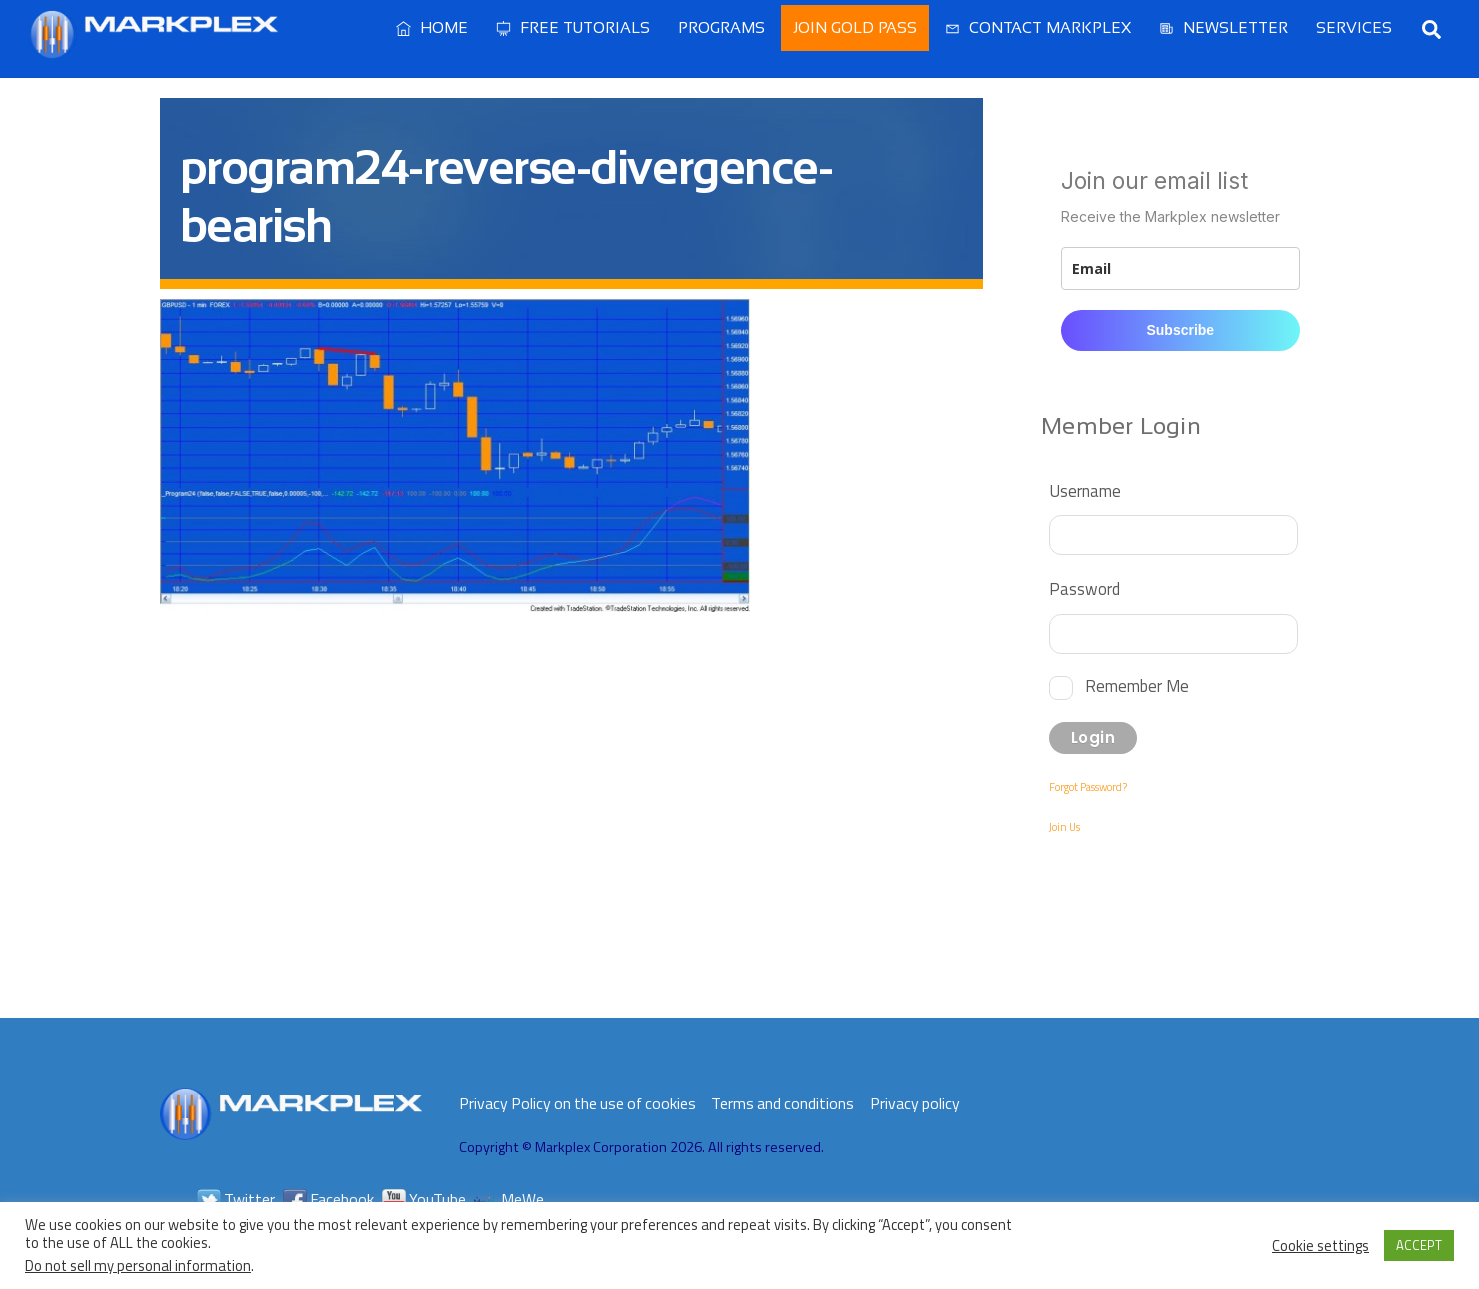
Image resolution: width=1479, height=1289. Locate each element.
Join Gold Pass (855, 27)
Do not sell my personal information (138, 1265)
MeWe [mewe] (509, 1199)
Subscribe (1180, 330)
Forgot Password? (1088, 787)
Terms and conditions (782, 1103)
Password (1084, 588)
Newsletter (1223, 27)
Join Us (1064, 827)
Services (1354, 27)
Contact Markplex (1038, 27)
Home (432, 27)
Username (1085, 490)
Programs (721, 27)
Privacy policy (915, 1103)
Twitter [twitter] (236, 1199)
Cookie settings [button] (1320, 1246)
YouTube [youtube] (424, 1199)
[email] (1180, 268)
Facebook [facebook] (328, 1199)
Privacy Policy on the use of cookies (577, 1103)
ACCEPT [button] (1419, 1245)
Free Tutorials (573, 27)
